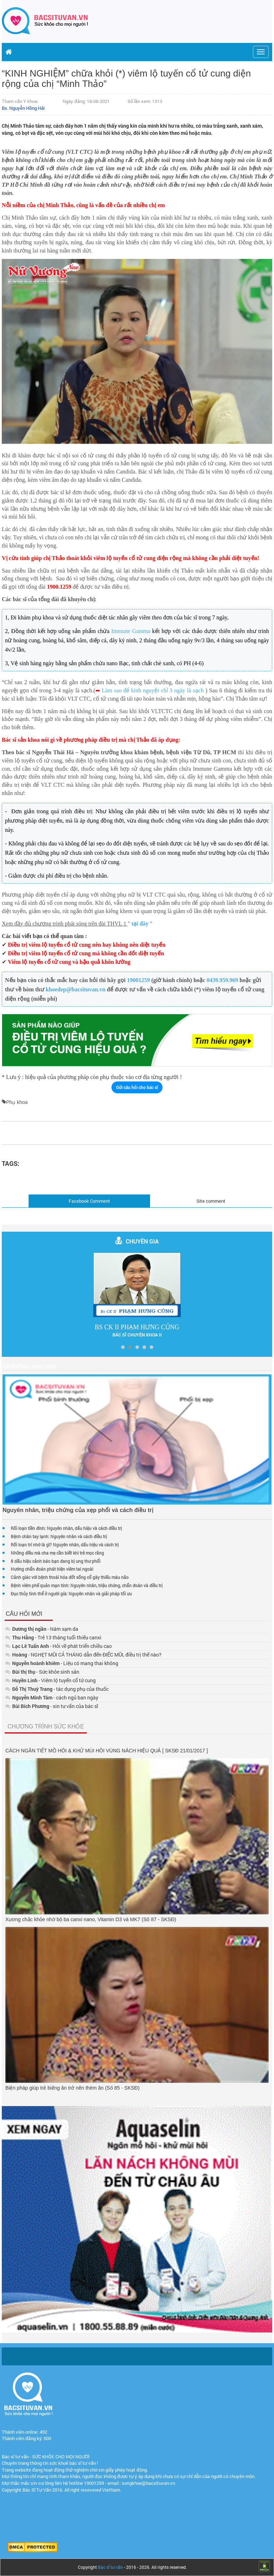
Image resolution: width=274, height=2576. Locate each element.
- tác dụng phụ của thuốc (57, 1689)
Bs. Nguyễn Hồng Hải (23, 108)
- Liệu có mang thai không (61, 1663)
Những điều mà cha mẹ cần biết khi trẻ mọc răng (57, 1553)
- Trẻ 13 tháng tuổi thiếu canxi (53, 1637)
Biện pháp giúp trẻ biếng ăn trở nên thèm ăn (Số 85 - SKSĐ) (72, 2088)
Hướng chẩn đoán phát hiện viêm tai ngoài (52, 1569)
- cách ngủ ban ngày (51, 1697)
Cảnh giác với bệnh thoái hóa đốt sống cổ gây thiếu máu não (70, 1577)
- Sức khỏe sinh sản (42, 1671)
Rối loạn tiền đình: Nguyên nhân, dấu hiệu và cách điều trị (66, 1528)
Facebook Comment (89, 1201)
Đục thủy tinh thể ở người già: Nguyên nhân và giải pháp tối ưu (71, 1593)
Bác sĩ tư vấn (110, 2567)
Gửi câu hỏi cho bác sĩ (137, 1087)
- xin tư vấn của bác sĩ (51, 1706)
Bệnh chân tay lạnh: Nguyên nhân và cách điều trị (59, 1536)
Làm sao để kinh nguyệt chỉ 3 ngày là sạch (153, 690)
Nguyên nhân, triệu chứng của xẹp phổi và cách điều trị (78, 1510)
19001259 (139, 980)
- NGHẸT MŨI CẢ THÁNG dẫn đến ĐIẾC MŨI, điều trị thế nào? (83, 1654)
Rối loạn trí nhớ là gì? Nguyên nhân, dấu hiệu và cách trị (65, 1544)
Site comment (210, 1201)
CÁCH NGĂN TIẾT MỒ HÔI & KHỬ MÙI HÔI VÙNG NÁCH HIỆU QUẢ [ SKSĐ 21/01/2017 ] (106, 1750)
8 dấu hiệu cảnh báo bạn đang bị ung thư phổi (55, 1561)
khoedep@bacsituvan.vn (75, 989)
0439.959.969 (222, 980)
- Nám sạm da (41, 1628)
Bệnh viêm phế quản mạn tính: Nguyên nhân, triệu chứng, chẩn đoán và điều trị (87, 1585)
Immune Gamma (130, 631)
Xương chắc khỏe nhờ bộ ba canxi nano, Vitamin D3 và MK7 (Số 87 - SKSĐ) (90, 1919)
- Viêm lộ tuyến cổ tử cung (50, 1680)
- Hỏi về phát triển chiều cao (58, 1646)
